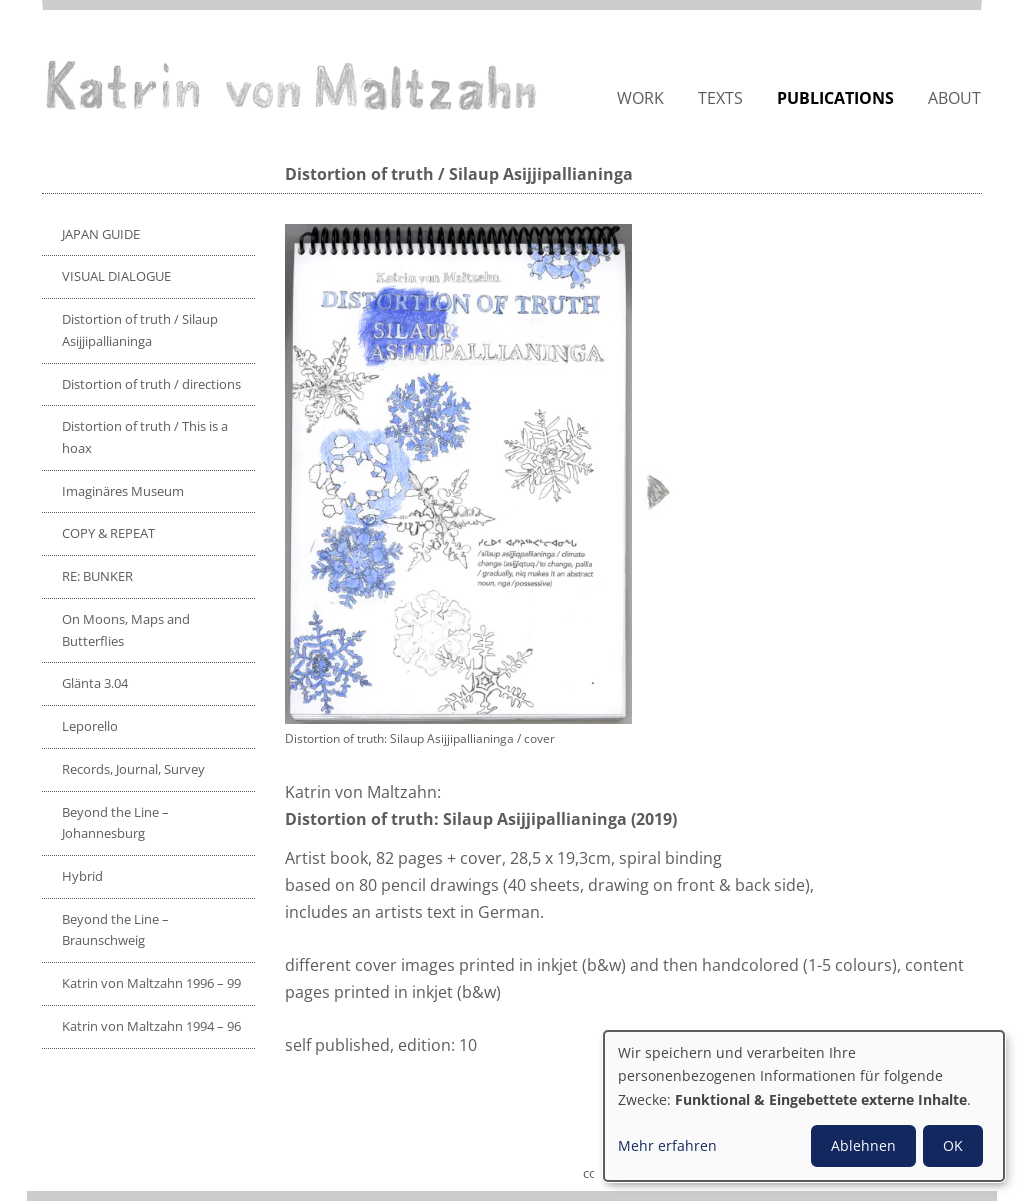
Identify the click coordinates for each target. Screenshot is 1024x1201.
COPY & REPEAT (108, 533)
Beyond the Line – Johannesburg (115, 823)
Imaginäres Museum (123, 491)
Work (640, 98)
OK (953, 1145)
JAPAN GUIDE (101, 234)
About (954, 98)
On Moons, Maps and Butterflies (126, 630)
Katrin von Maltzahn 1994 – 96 (151, 1026)
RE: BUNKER (97, 576)
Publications (835, 98)
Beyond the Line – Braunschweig (115, 930)
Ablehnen (863, 1145)
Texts (720, 98)
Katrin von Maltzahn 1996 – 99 (151, 983)
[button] (484, 474)
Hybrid (82, 876)
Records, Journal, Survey (133, 769)
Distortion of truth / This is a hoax (145, 437)
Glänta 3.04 (95, 683)
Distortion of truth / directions (151, 384)
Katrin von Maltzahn (291, 84)
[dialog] (804, 1106)
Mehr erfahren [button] (667, 1145)
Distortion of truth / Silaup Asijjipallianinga (140, 330)
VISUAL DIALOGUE (116, 276)
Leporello (90, 726)
